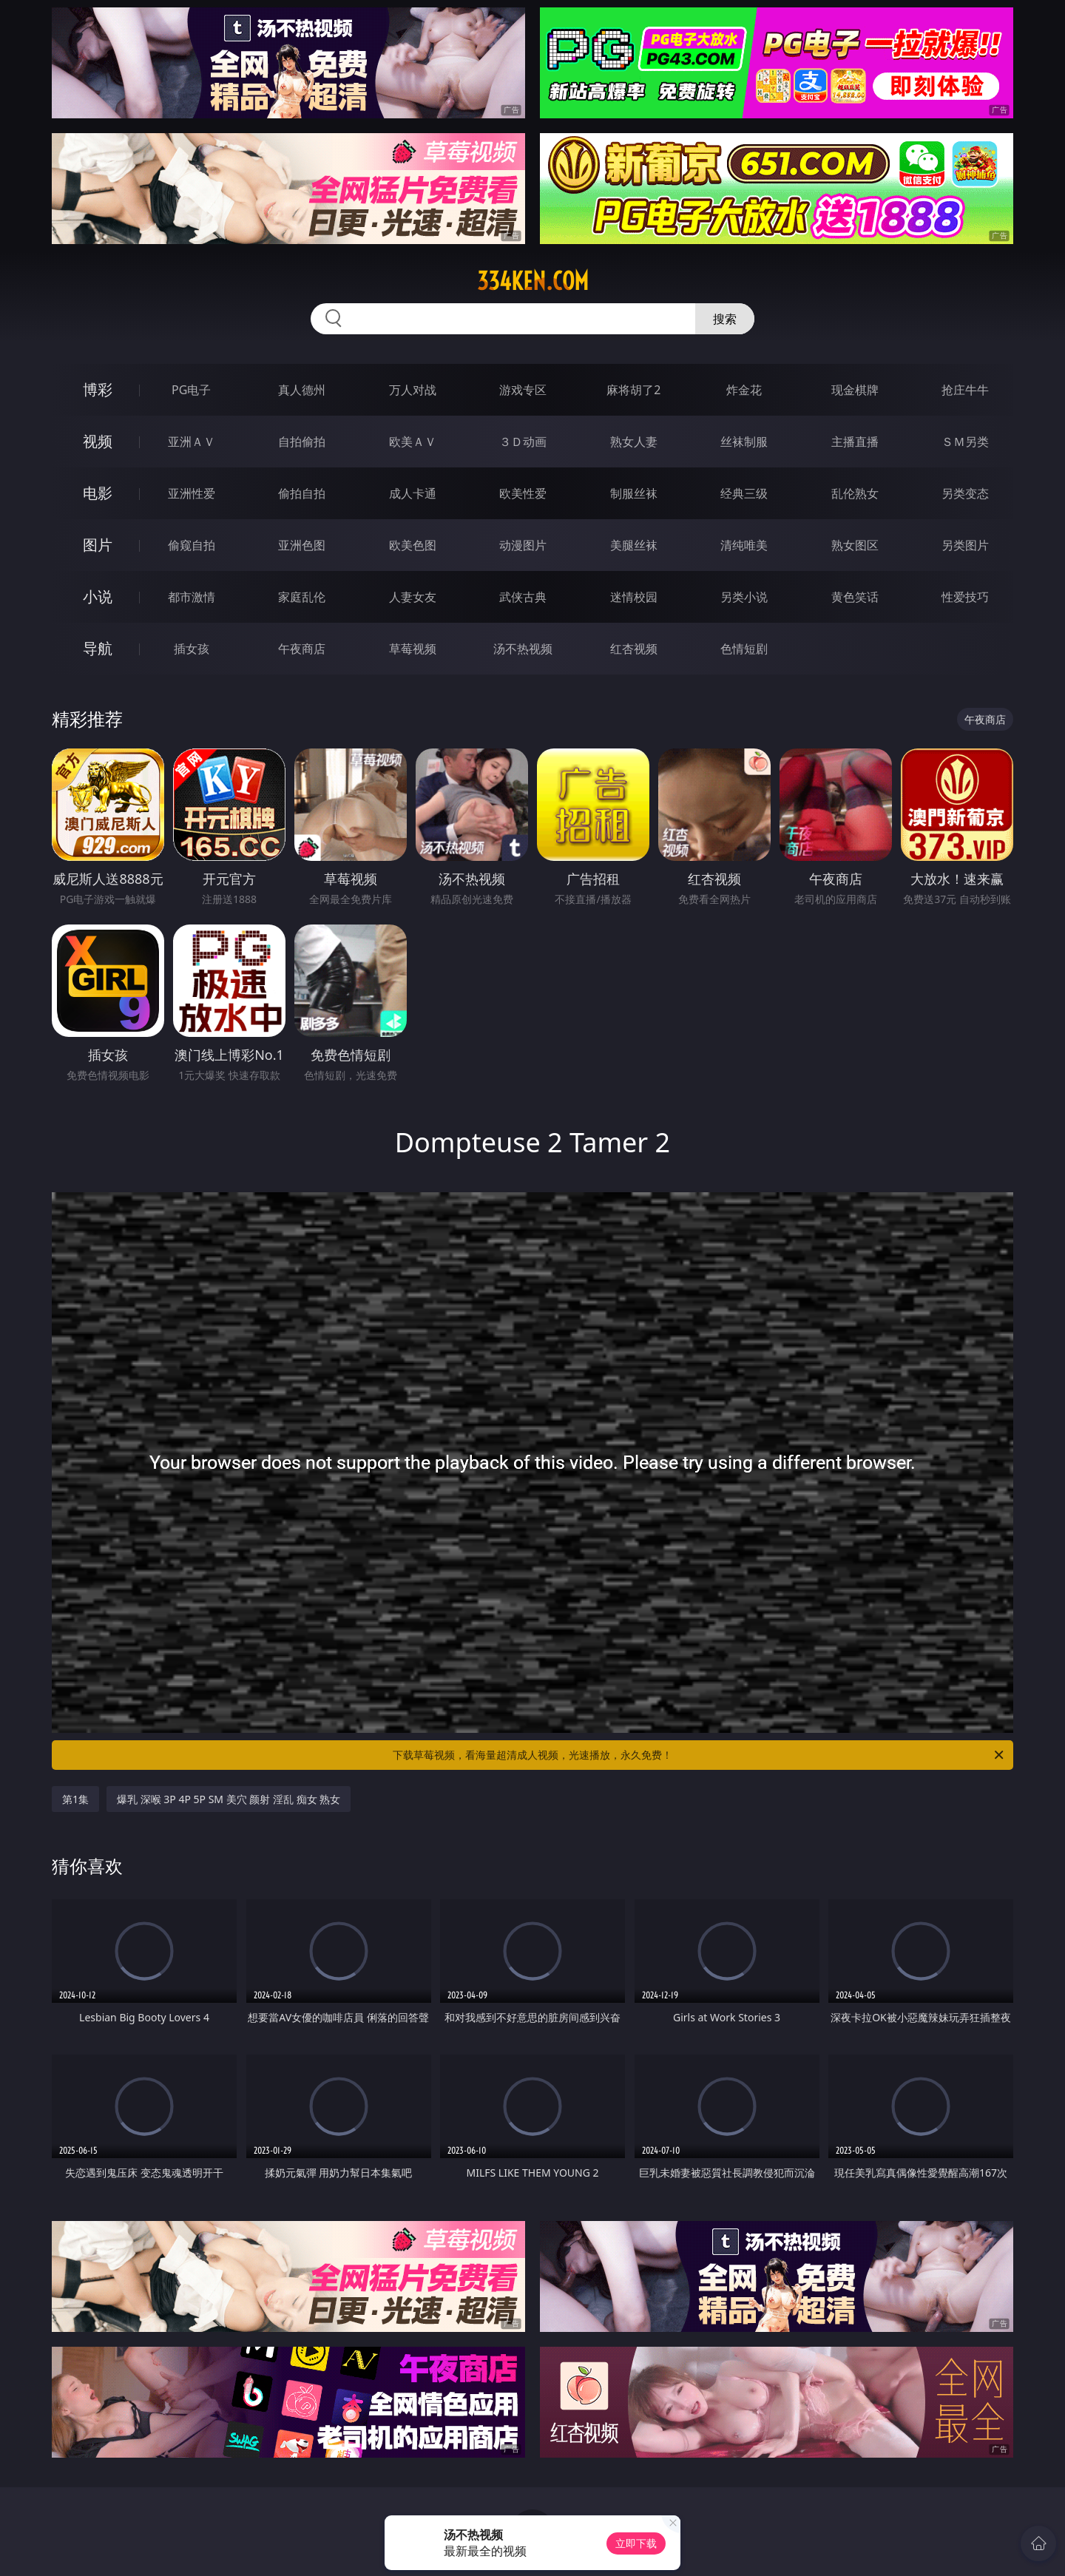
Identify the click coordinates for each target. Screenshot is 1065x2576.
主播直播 (855, 441)
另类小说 (744, 597)
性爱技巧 (965, 597)
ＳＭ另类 (965, 441)
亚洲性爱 (191, 493)
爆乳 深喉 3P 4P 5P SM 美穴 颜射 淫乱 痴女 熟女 (228, 1799)
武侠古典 (523, 597)
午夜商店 (301, 648)
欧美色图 (412, 545)
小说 (97, 596)
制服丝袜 (633, 493)
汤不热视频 (522, 648)
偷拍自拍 (301, 493)
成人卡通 (412, 493)
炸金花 (744, 390)
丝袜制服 (744, 441)
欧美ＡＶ (412, 441)
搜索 (725, 319)
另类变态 (965, 493)
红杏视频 (633, 648)
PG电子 (191, 390)
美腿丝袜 (633, 545)
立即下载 (636, 2543)
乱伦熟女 (855, 493)
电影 (97, 493)
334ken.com (533, 281)
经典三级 (744, 493)
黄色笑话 (855, 597)
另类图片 (965, 545)
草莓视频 (412, 648)
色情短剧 (744, 648)
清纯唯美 (744, 545)
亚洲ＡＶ (191, 441)
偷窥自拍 (191, 545)
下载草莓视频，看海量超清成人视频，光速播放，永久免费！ (699, 1755)
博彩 (97, 389)
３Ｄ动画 (523, 441)
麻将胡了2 (633, 390)
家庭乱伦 (301, 597)
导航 (97, 648)
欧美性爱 (523, 493)
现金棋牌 (855, 390)
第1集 (75, 1799)
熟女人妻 (633, 441)
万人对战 (412, 390)
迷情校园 (633, 597)
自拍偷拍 (301, 441)
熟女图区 (855, 545)
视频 (97, 441)
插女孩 (191, 648)
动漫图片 (523, 545)
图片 (97, 545)
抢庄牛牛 (965, 390)
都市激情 (191, 597)
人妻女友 (412, 597)
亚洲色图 (301, 545)
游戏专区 (523, 390)
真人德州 (301, 390)
